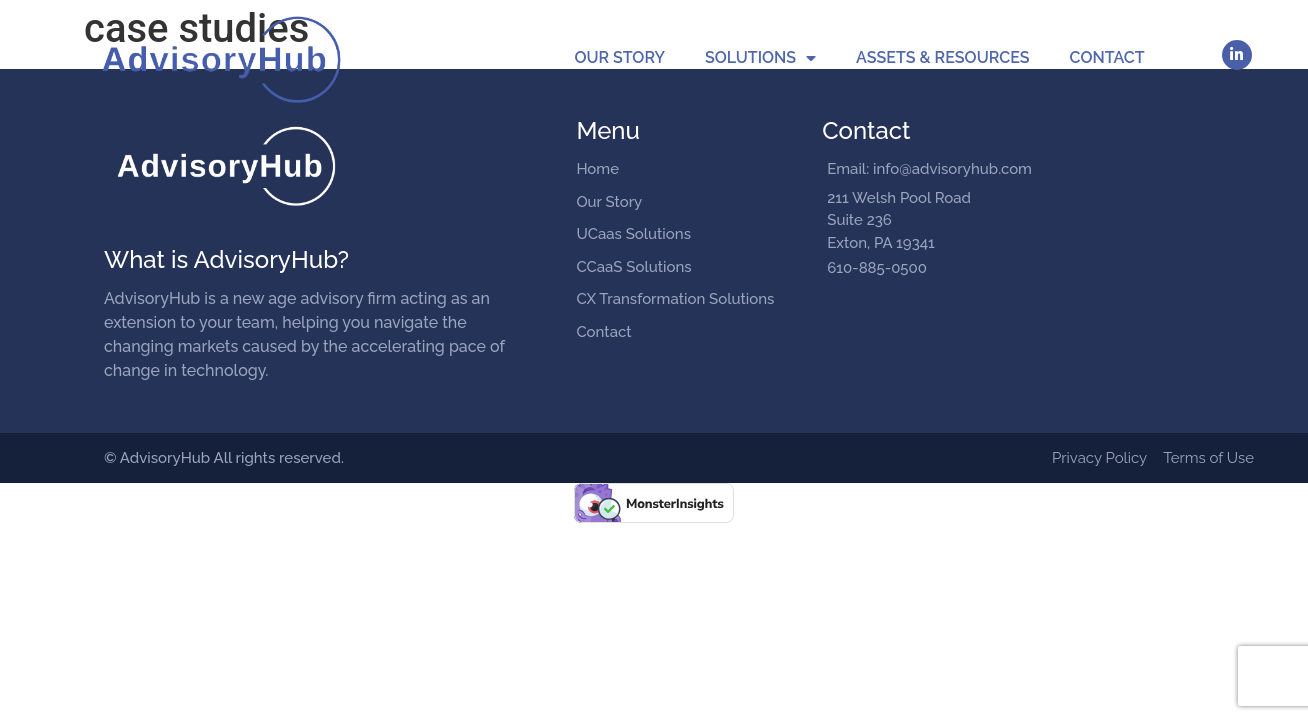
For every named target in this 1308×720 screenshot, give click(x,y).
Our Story (619, 57)
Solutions (760, 58)
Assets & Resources (943, 57)
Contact (1107, 57)
